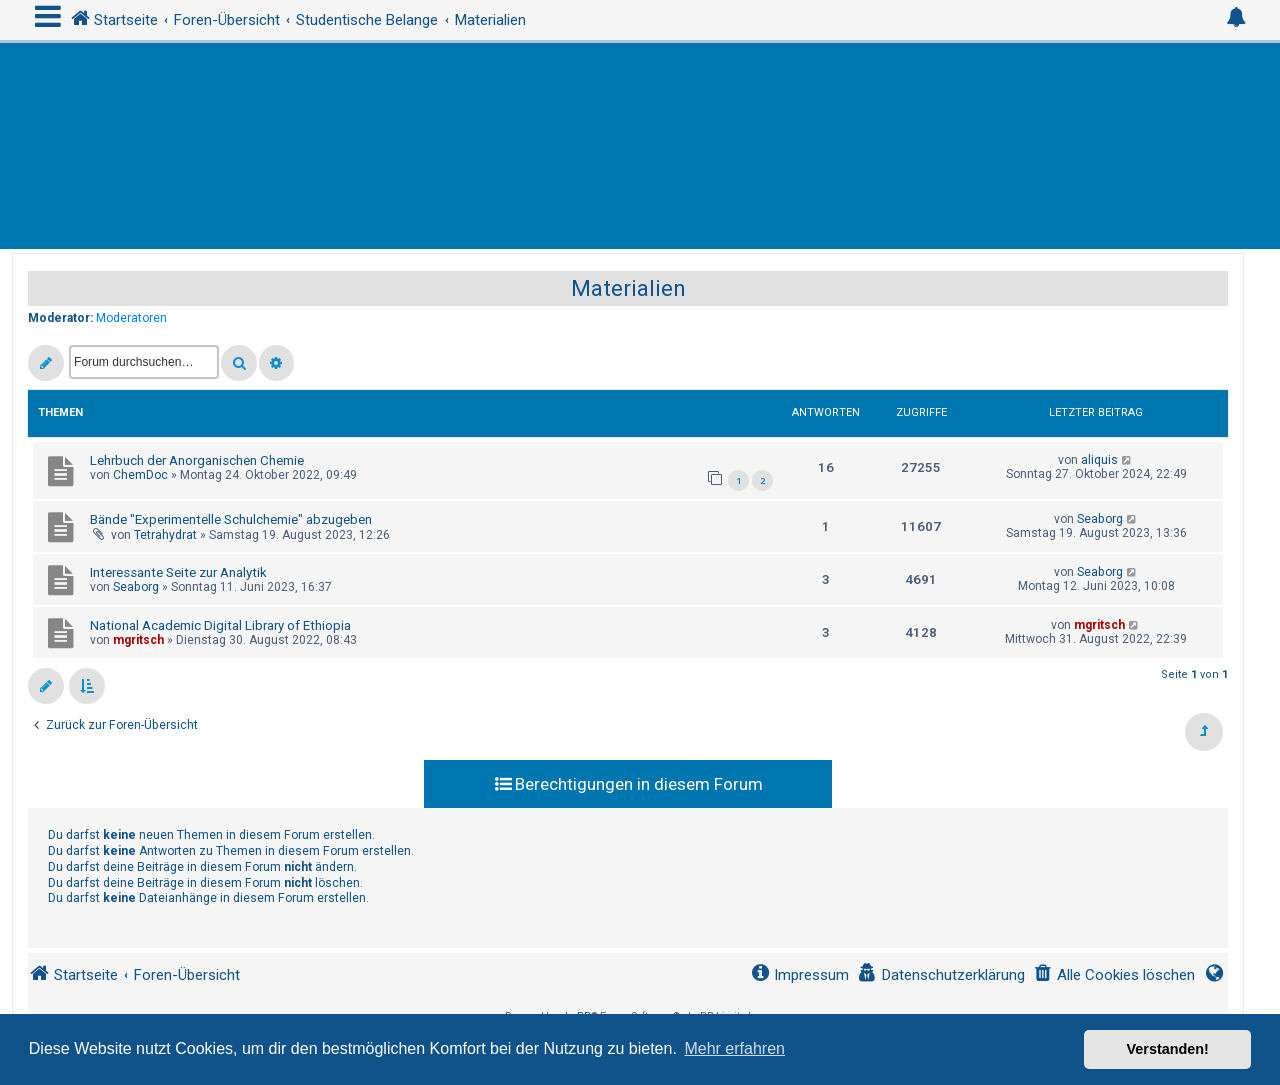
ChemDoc (140, 475)
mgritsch (138, 640)
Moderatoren (131, 318)
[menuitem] (1114, 975)
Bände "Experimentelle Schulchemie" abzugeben (231, 519)
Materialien (628, 288)
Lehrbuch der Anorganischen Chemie (197, 460)
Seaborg (1100, 519)
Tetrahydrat (165, 535)
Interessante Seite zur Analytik (178, 572)
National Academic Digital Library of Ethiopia (220, 625)
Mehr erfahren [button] (734, 1048)
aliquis (1099, 460)
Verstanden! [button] (1168, 1049)
